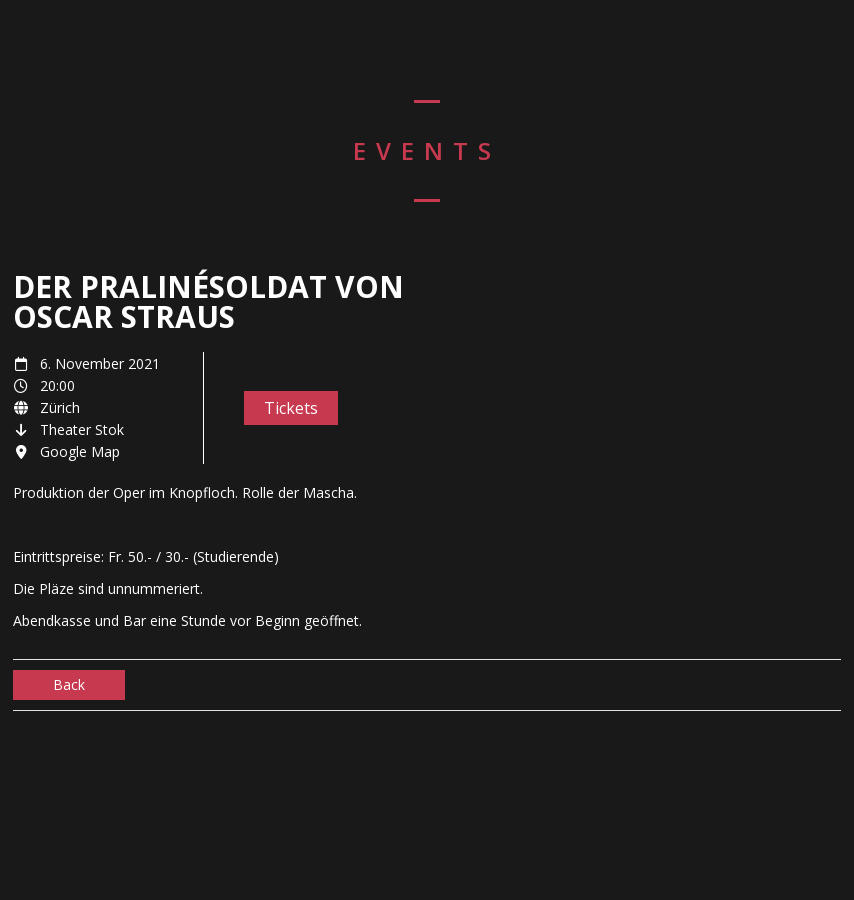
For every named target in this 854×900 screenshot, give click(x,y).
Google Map (80, 451)
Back (69, 684)
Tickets (291, 408)
